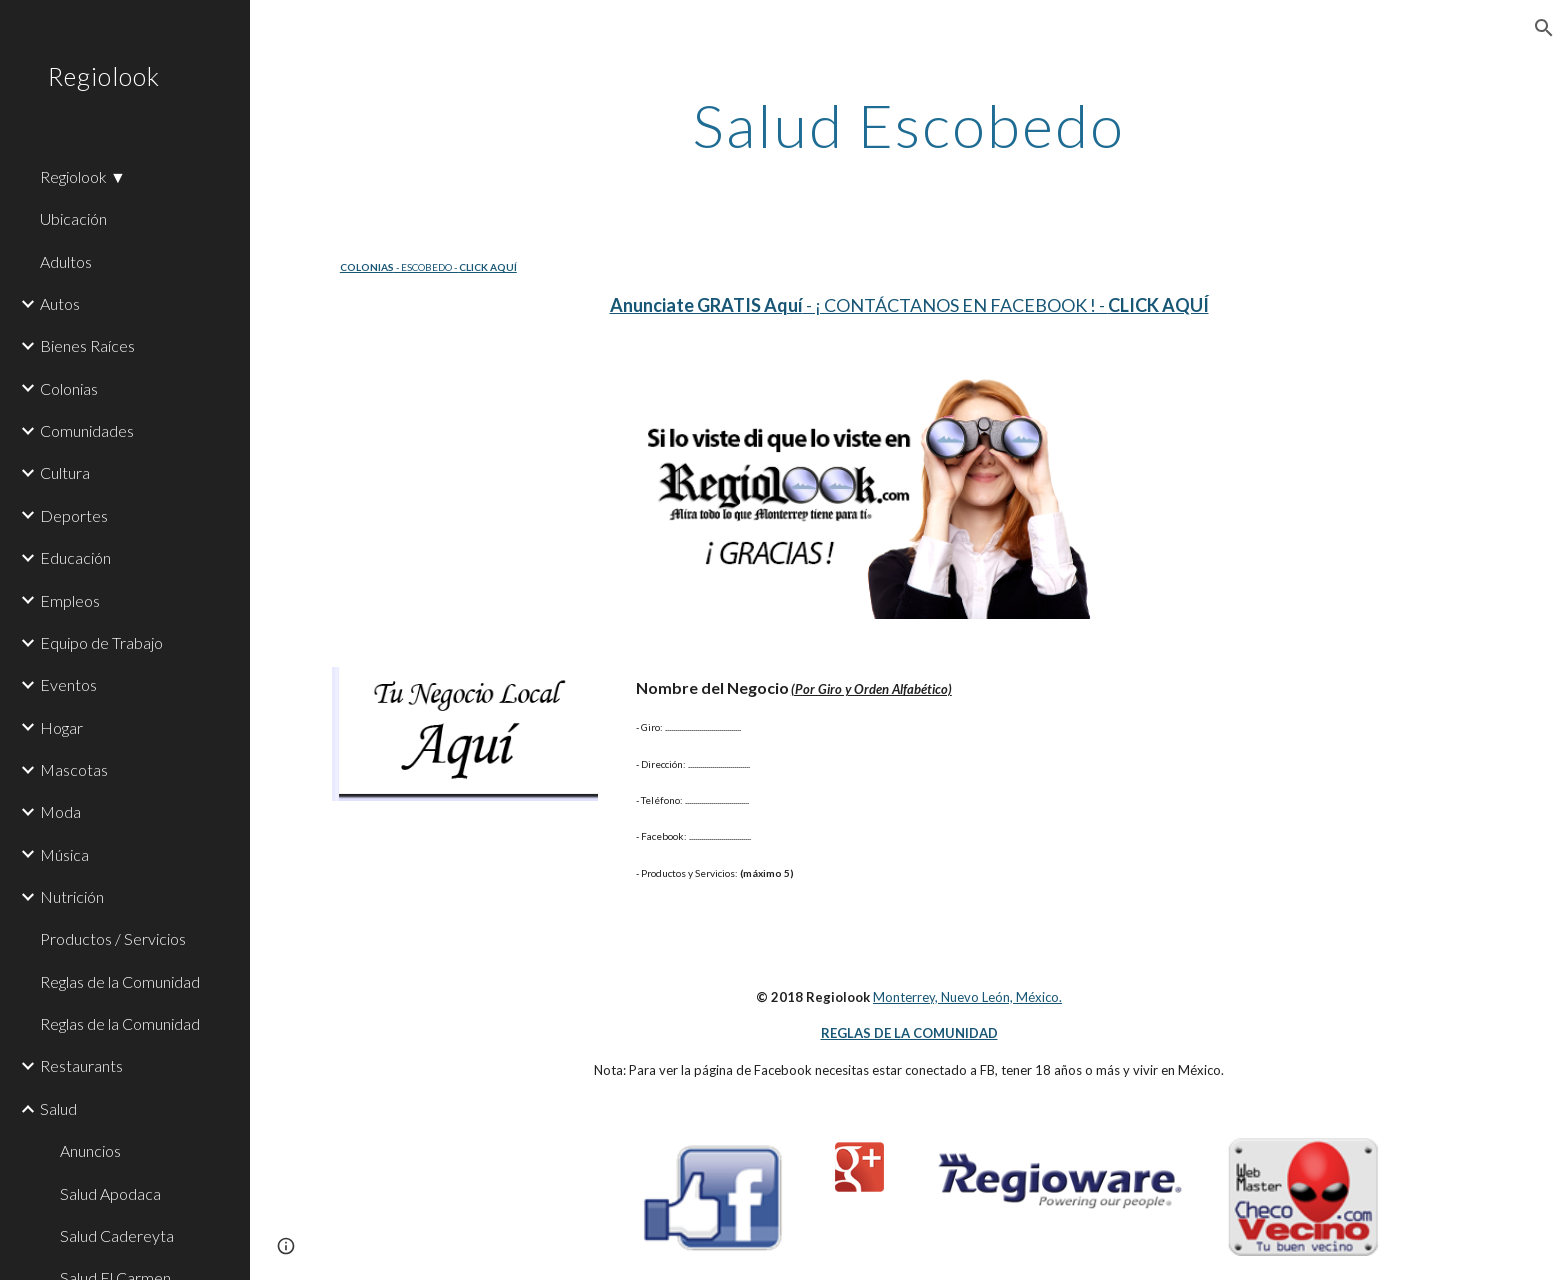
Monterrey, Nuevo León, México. (967, 997)
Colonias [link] (69, 388)
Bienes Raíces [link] (87, 345)
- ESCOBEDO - (426, 267)
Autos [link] (60, 303)
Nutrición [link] (72, 896)
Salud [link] (58, 1108)
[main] (909, 125)
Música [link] (64, 854)
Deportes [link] (74, 515)
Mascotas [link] (74, 769)
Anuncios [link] (90, 1150)
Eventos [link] (68, 684)
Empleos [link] (70, 600)
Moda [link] (60, 811)
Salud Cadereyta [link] (117, 1235)
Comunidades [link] (87, 430)
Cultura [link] (65, 472)
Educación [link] (75, 557)
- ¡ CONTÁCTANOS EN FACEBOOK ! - (955, 305)
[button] (1544, 28)
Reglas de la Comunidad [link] (120, 981)
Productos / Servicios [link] (113, 938)
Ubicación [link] (73, 218)
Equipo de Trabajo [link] (101, 642)
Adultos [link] (66, 261)
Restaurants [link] (81, 1065)
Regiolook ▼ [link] (83, 176)
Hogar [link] (61, 727)
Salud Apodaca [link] (110, 1193)
